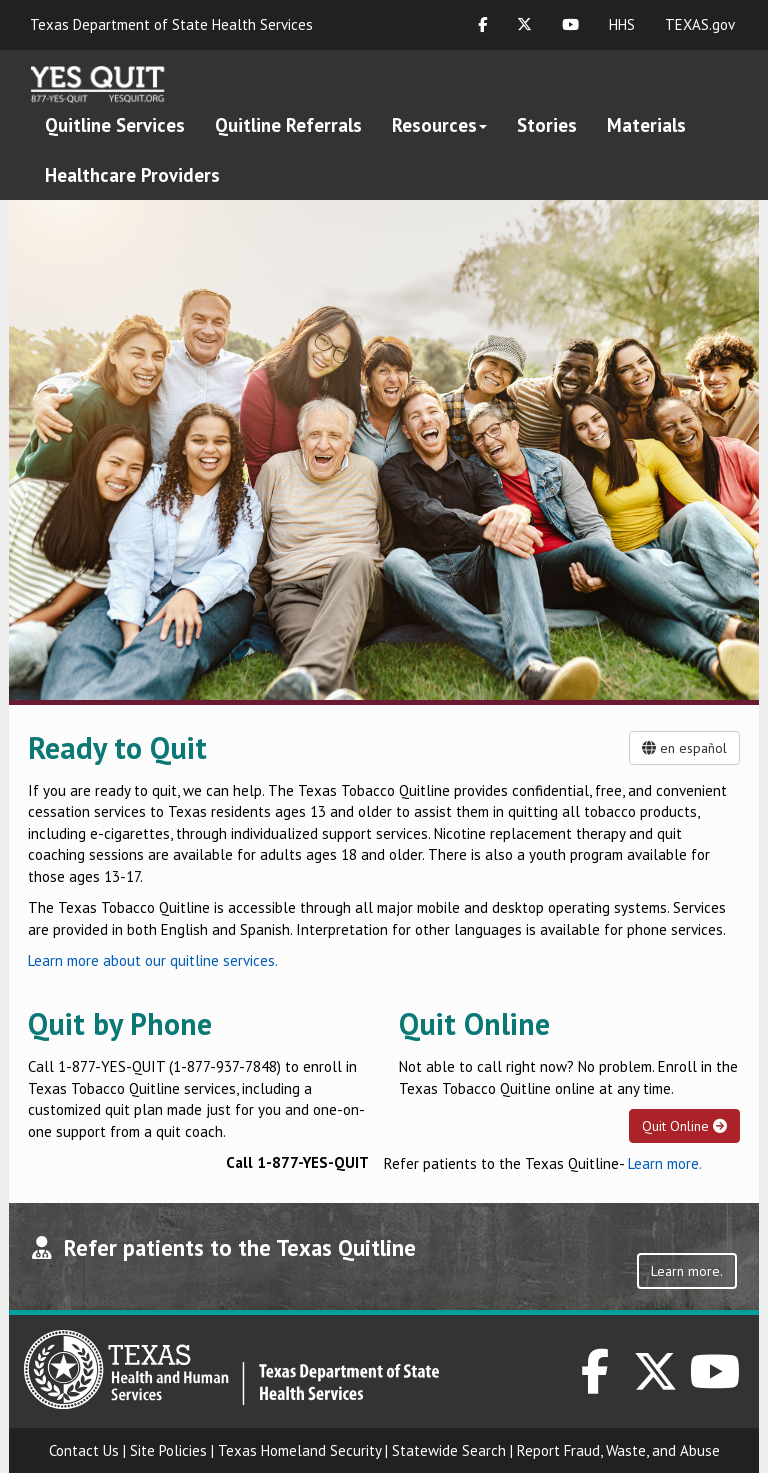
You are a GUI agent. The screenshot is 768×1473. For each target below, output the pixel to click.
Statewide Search (449, 1450)
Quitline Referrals (288, 125)
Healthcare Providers (132, 175)
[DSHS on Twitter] (656, 1382)
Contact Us (84, 1450)
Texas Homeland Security (299, 1450)
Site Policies (168, 1450)
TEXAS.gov (700, 24)
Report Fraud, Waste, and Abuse (618, 1450)
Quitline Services (115, 125)
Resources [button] (439, 125)
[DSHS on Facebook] (595, 1382)
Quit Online (684, 1126)
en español (684, 748)
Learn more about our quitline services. (153, 960)
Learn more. (665, 1163)
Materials (646, 125)
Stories (547, 125)
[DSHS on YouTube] (716, 1382)
